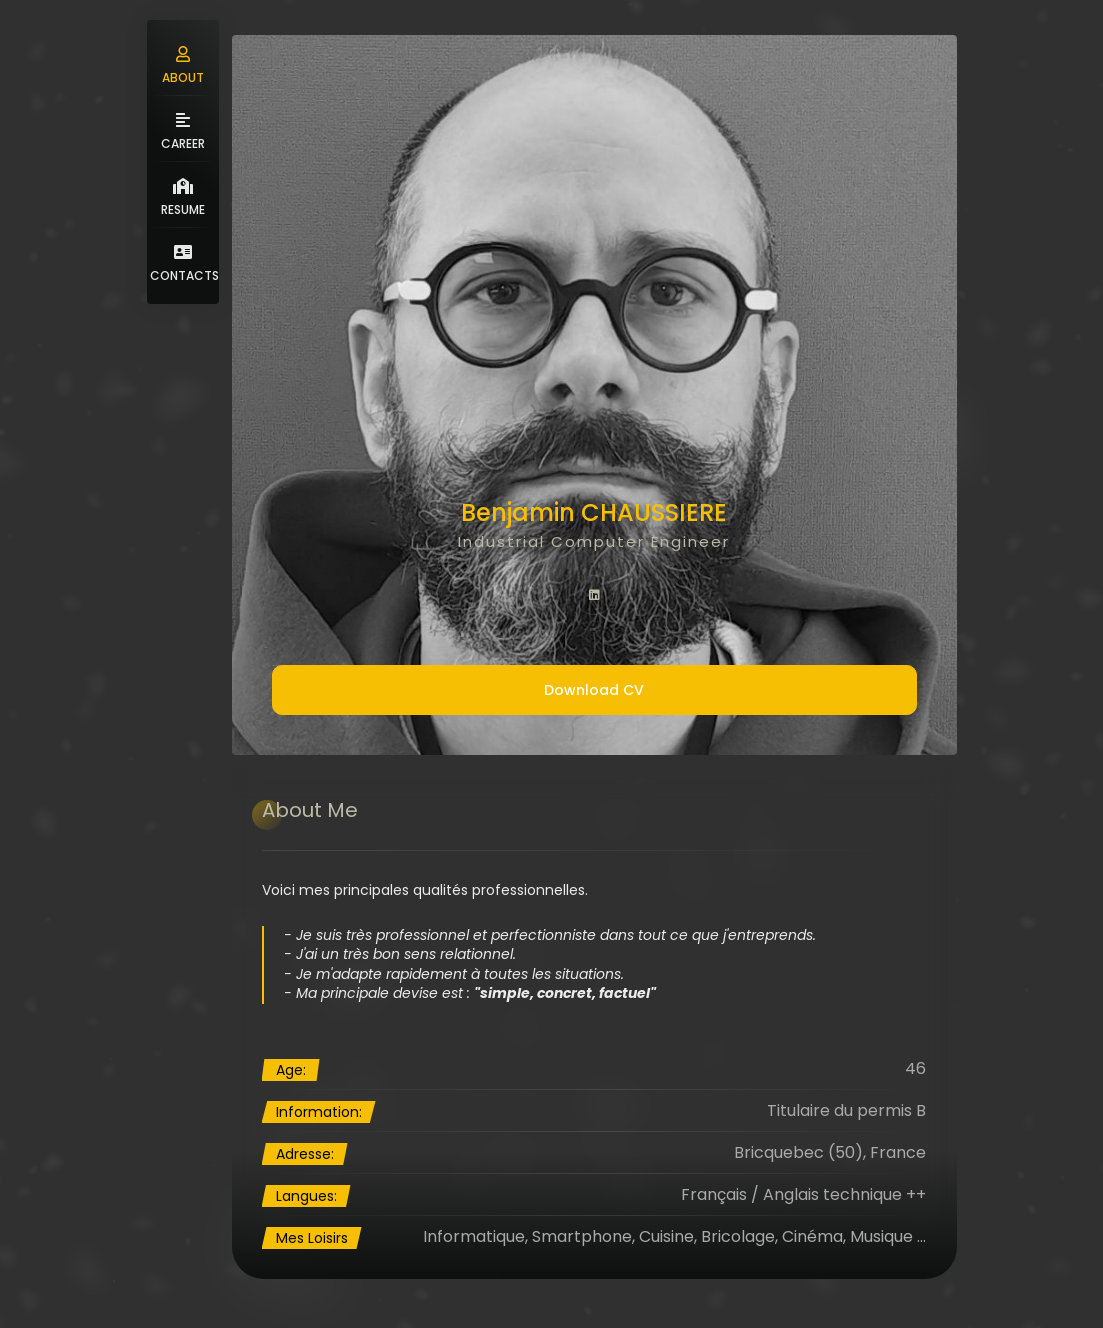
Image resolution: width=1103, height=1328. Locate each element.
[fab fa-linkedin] (594, 595)
